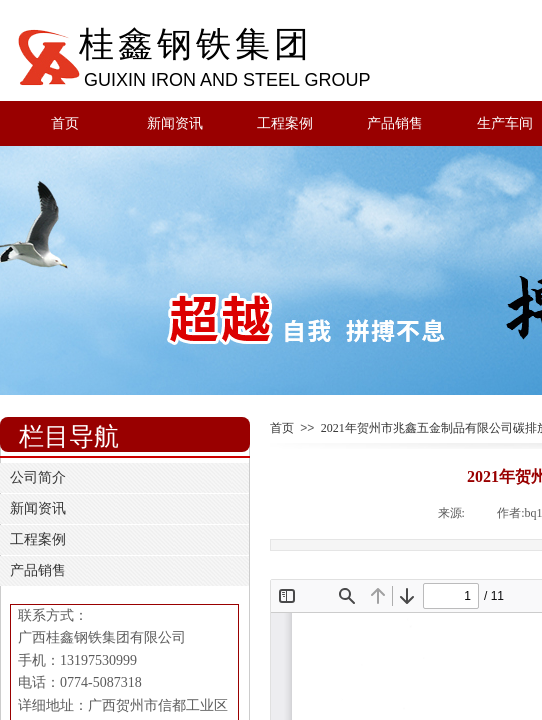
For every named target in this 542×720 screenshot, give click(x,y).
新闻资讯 (175, 123)
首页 (65, 123)
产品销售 (395, 123)
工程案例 (285, 123)
